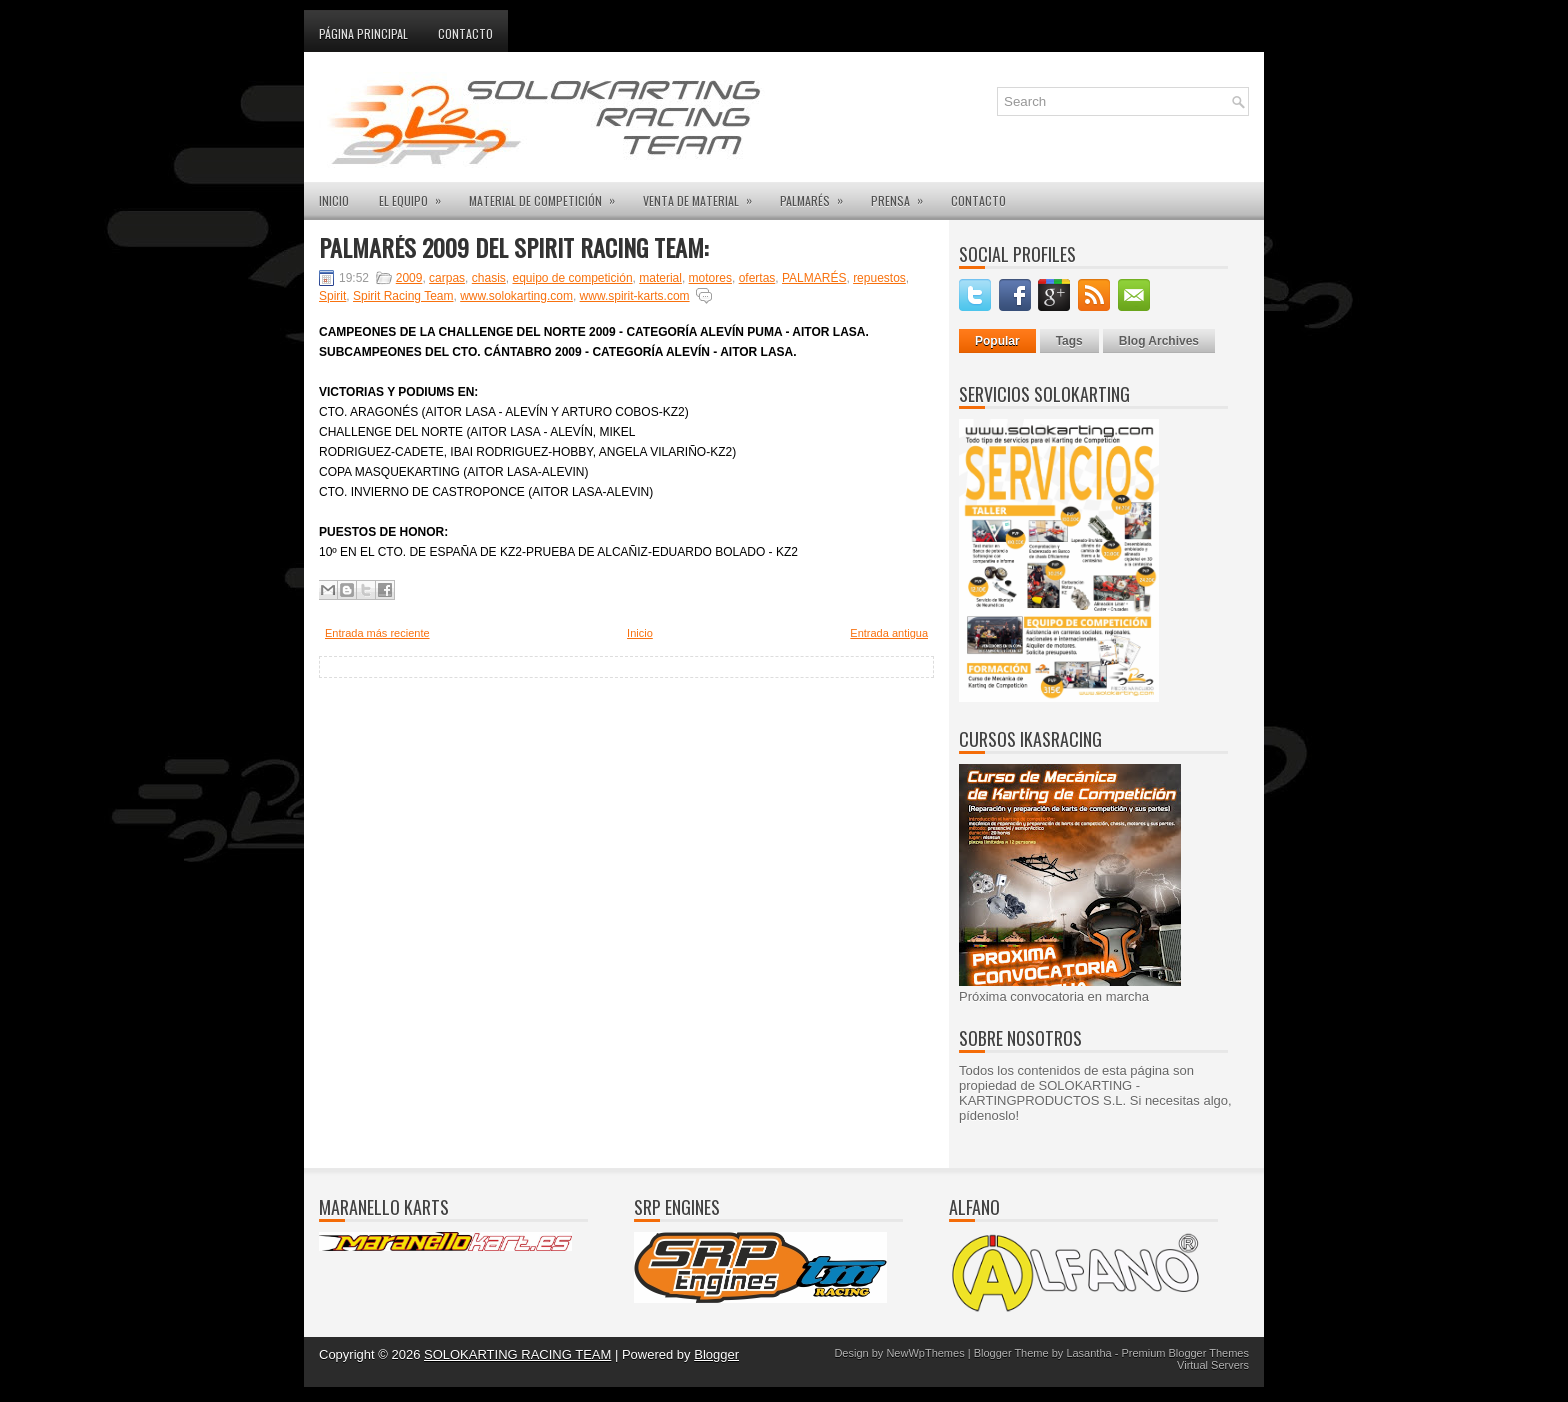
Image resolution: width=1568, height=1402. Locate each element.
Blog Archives (1159, 341)
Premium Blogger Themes (1185, 1353)
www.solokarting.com (516, 296)
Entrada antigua (889, 633)
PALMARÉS (818, 195)
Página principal (363, 33)
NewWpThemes (925, 1353)
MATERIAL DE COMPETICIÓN (548, 195)
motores (710, 278)
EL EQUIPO (416, 195)
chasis (489, 278)
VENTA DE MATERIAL (704, 195)
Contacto (465, 33)
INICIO (334, 200)
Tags (1069, 341)
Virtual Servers (1213, 1365)
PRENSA (903, 195)
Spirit (332, 296)
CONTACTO (978, 200)
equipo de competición (572, 278)
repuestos (879, 278)
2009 (409, 278)
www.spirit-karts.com (635, 296)
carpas (447, 278)
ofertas (757, 278)
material (660, 278)
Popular (997, 341)
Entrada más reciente (377, 633)
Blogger (716, 1354)
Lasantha (1088, 1353)
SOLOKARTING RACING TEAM (517, 1354)
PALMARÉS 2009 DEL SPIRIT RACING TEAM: (513, 247)
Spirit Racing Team (403, 296)
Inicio (640, 633)
